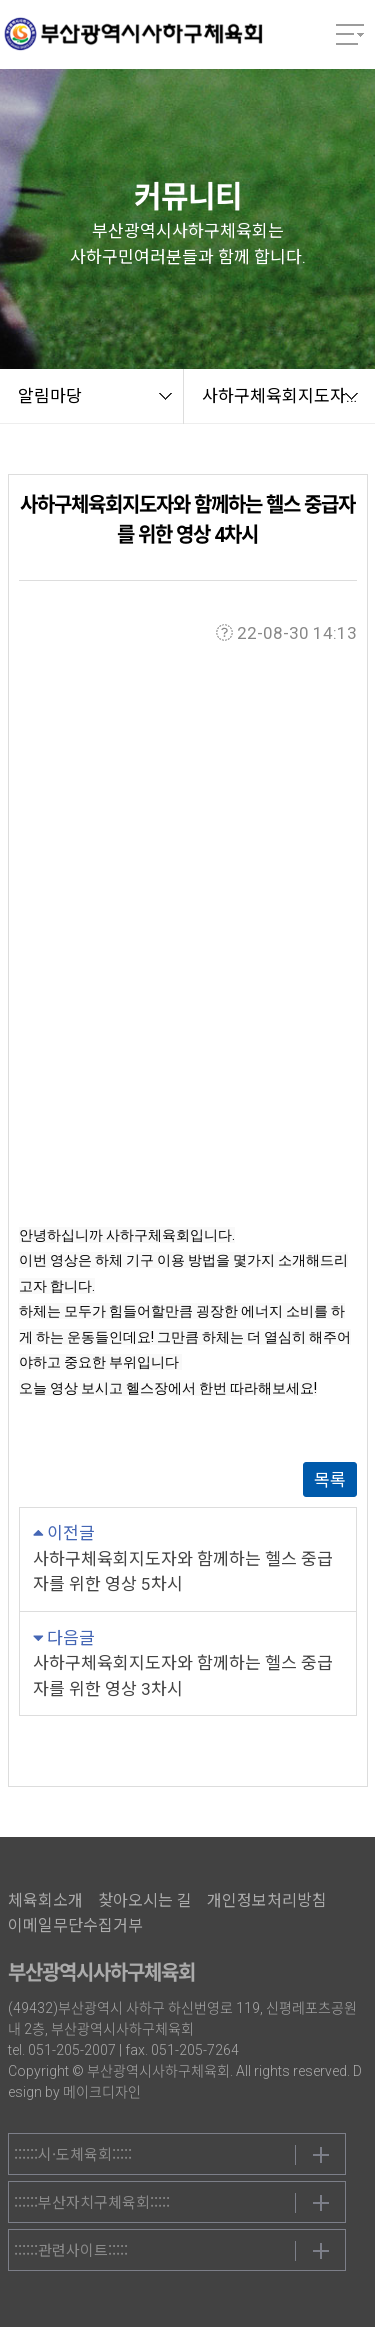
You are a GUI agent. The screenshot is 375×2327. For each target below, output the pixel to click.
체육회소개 (45, 1900)
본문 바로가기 (0, 0)
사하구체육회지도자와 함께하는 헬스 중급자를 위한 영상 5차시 (183, 1572)
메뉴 (350, 35)
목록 (330, 1480)
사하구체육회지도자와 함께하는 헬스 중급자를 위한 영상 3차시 (183, 1676)
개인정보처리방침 (267, 1900)
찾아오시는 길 (145, 1900)
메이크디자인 (102, 2092)
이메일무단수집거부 (75, 1925)
